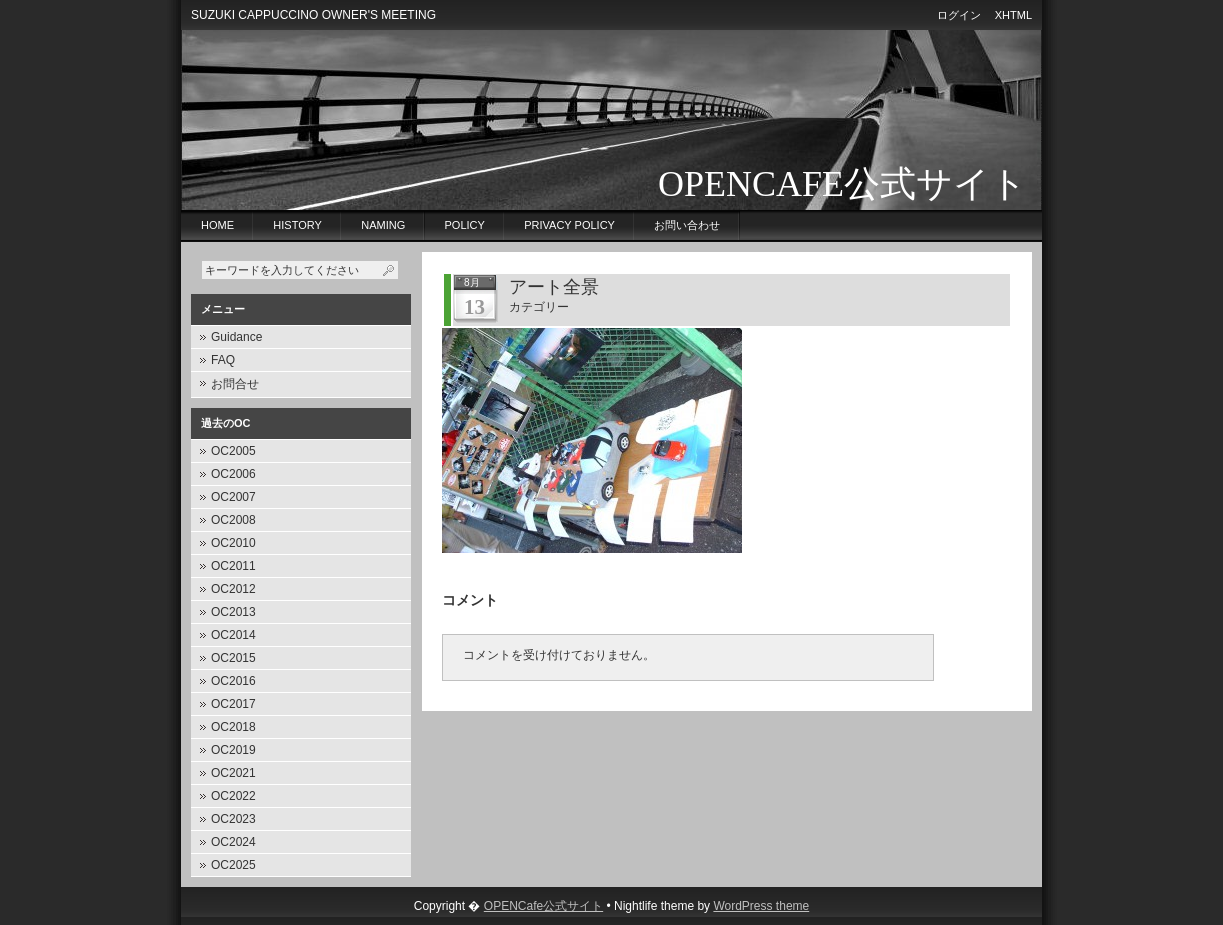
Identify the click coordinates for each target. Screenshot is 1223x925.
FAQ (223, 360)
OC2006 (233, 474)
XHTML (1013, 15)
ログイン (959, 15)
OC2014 (233, 635)
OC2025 (233, 865)
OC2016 (233, 681)
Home (217, 225)
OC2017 (233, 704)
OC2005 (233, 451)
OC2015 (233, 658)
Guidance (236, 337)
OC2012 (233, 589)
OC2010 (233, 543)
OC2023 (233, 819)
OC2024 (233, 842)
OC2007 (233, 497)
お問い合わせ (687, 225)
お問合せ (235, 384)
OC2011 (233, 566)
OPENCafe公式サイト (842, 184)
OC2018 (233, 727)
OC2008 (233, 520)
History (297, 225)
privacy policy (569, 225)
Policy (465, 225)
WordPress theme (761, 906)
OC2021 (233, 773)
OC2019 (233, 750)
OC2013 (233, 612)
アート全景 (554, 287)
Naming (383, 225)
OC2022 (233, 796)
